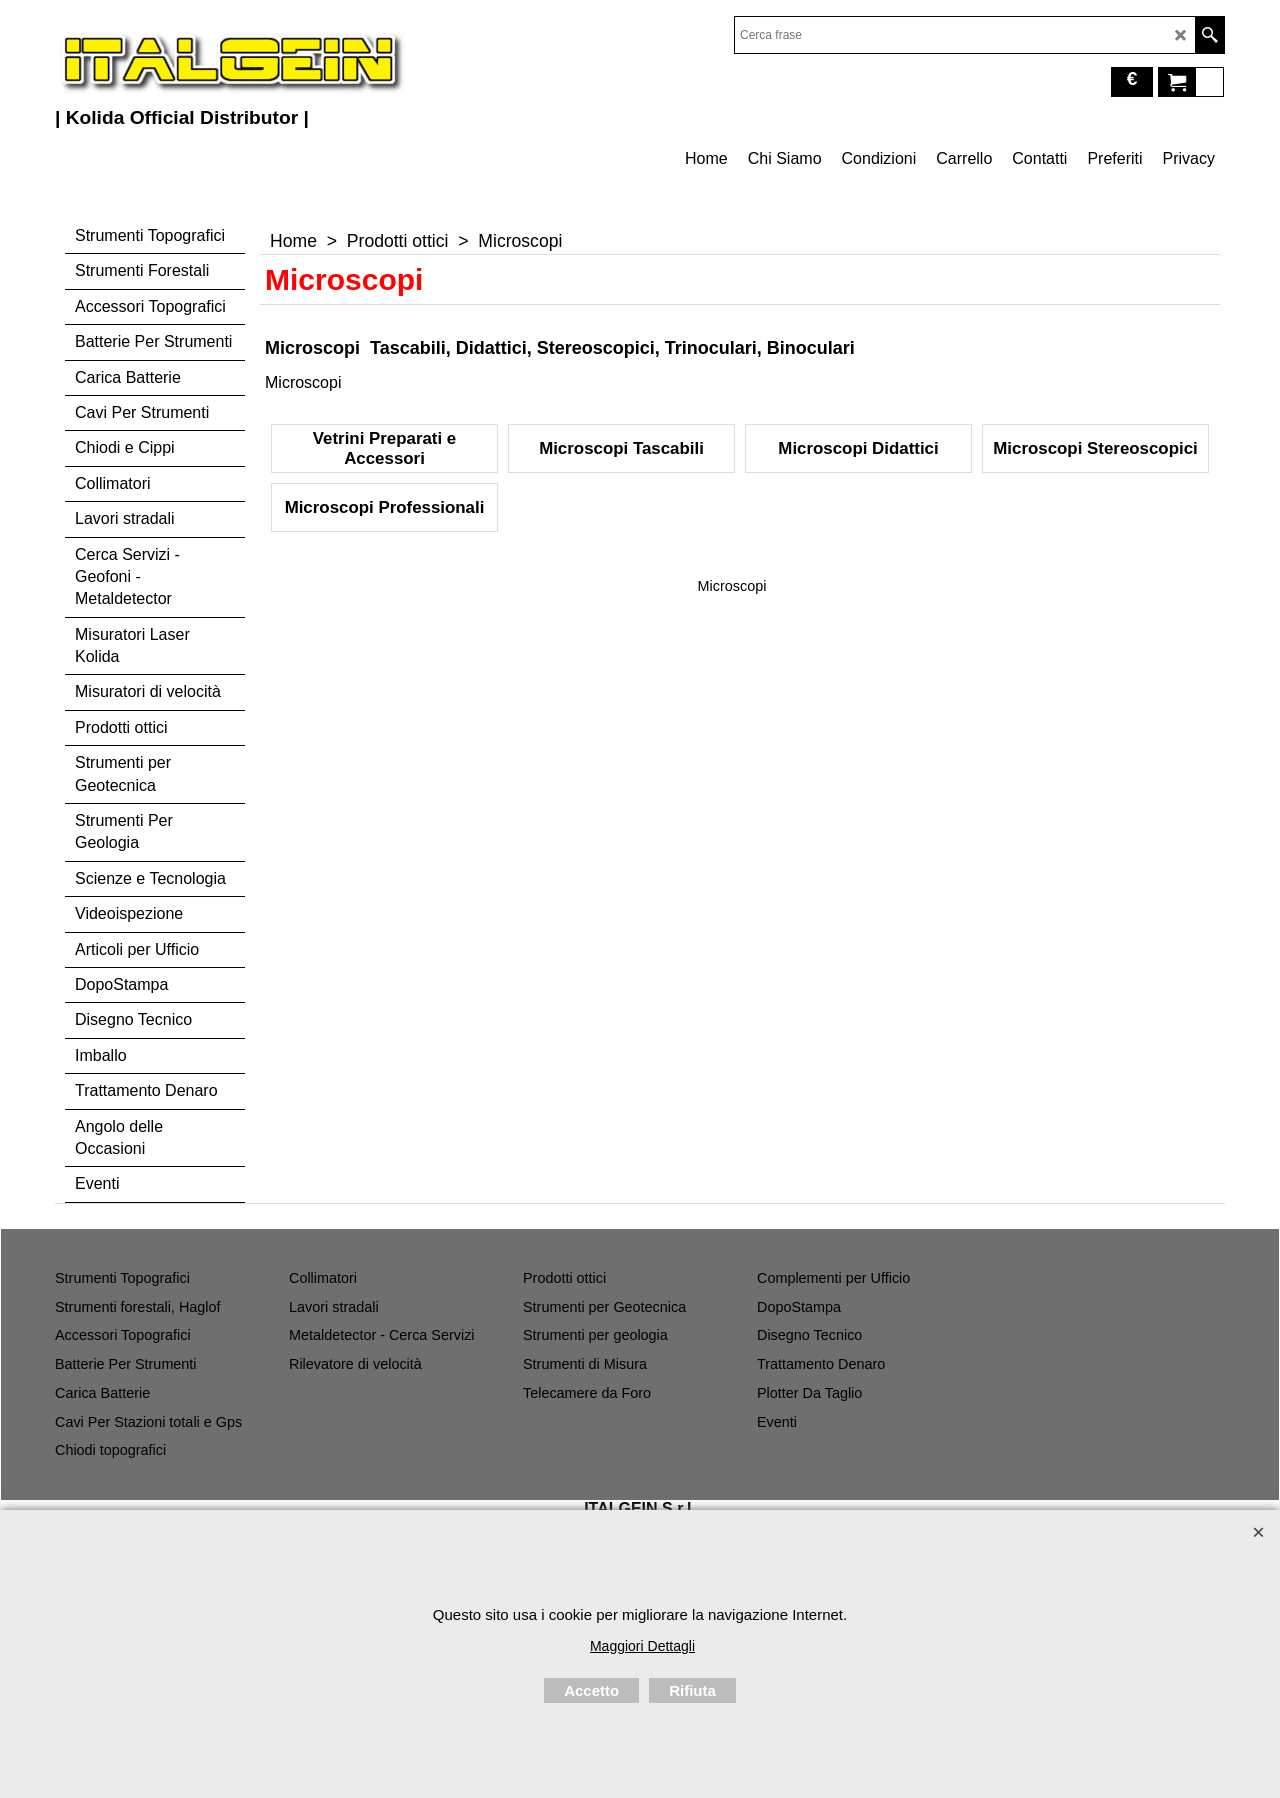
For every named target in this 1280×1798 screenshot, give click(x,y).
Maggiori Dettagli (642, 1646)
